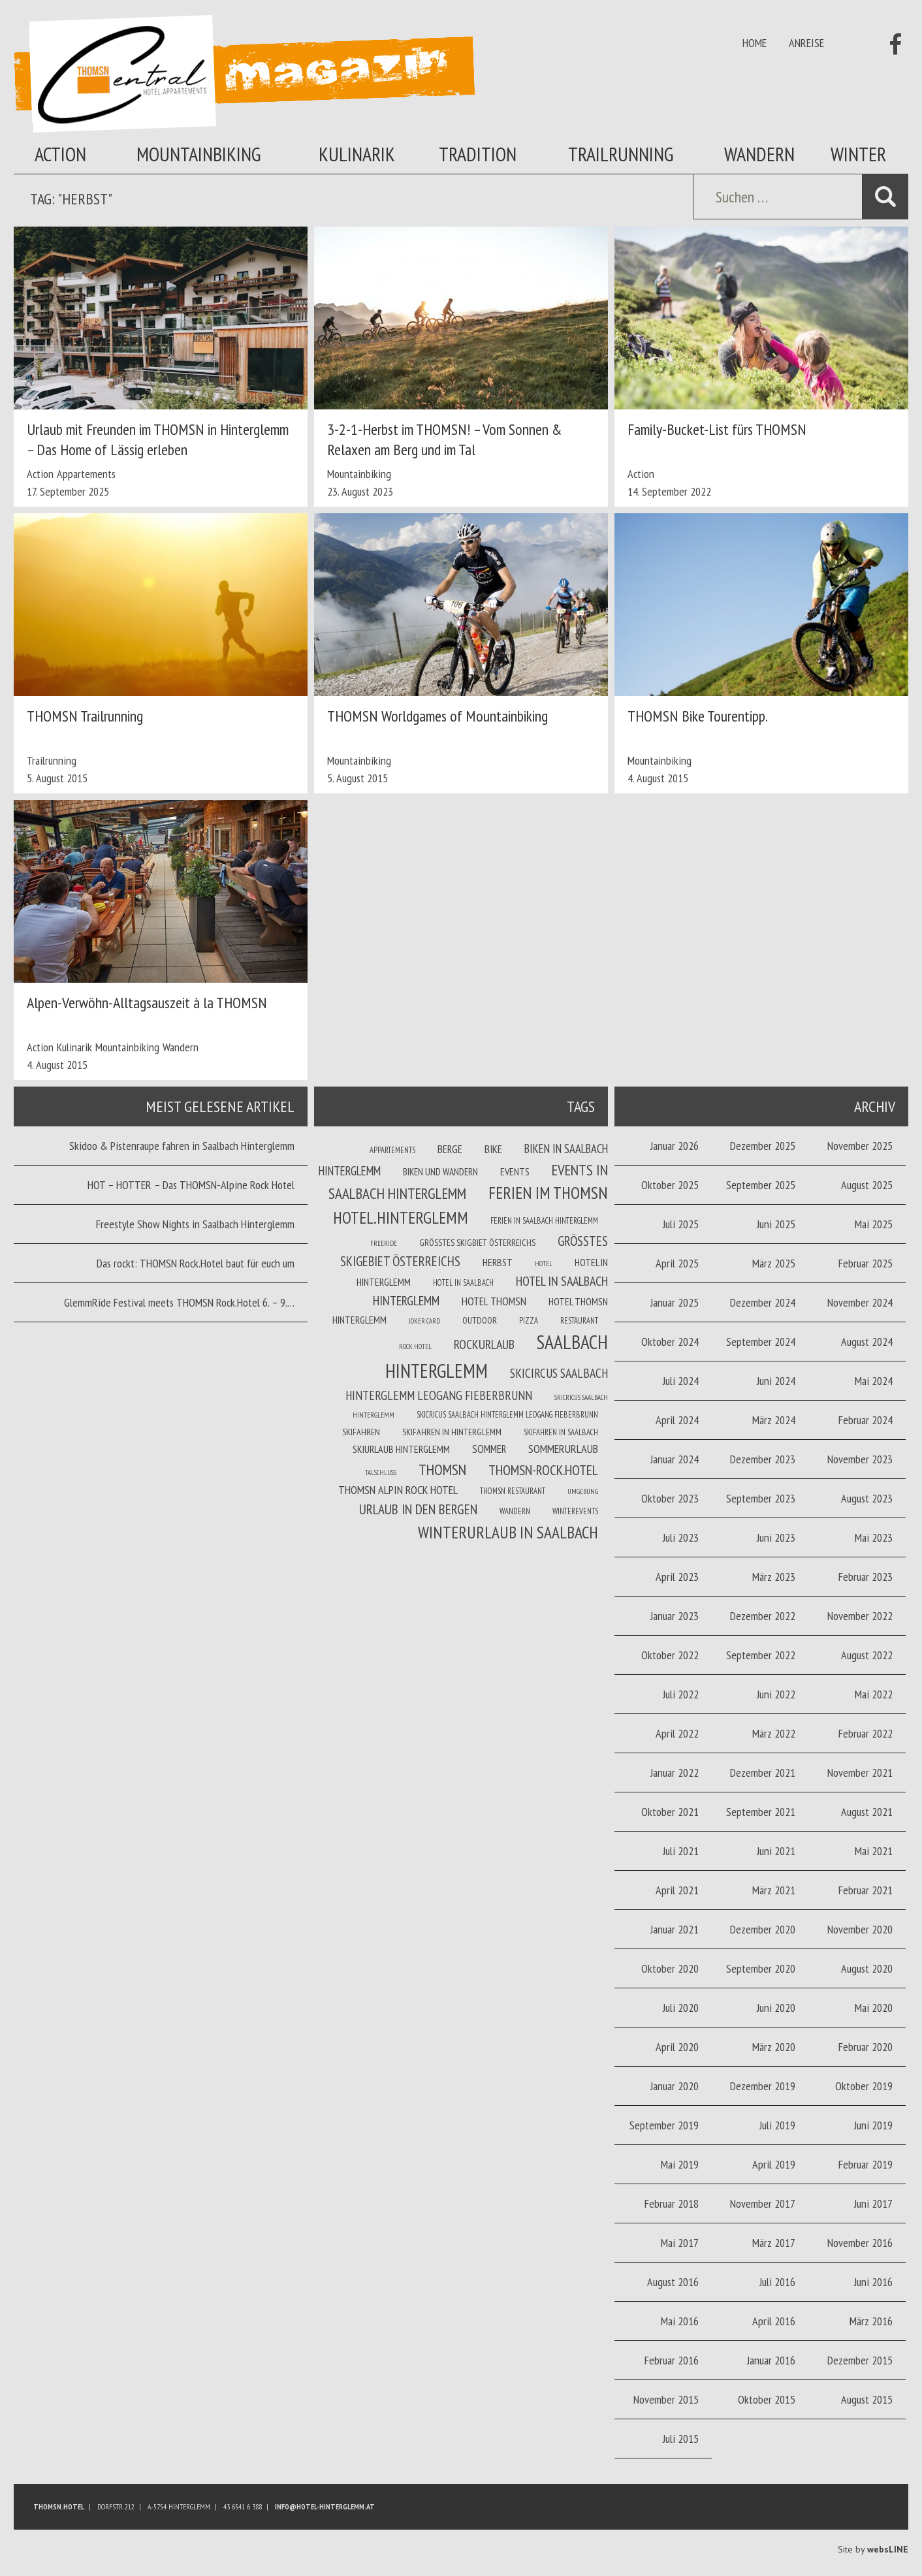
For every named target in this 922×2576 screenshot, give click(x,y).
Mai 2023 (874, 1537)
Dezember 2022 (762, 1615)
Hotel (543, 1263)
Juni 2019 (873, 2125)
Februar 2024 (865, 1419)
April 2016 (773, 2321)
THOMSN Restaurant (512, 1491)
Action (60, 154)
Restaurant (579, 1320)
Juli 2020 (681, 2007)
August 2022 (867, 1654)
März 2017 (773, 2242)
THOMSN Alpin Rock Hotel (398, 1489)
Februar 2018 (671, 2203)
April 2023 (677, 1576)
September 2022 (760, 1654)
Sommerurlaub (563, 1448)
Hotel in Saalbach (463, 1282)
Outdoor (479, 1320)
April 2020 (677, 2046)
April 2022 (677, 1733)
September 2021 (760, 1811)
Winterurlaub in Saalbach (508, 1532)
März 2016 (871, 2321)
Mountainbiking (198, 154)
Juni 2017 (873, 2203)
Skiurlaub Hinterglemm (401, 1448)
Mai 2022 (874, 1694)
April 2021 (677, 1890)
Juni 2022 (776, 1694)
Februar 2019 (865, 2164)
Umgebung (582, 1491)
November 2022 (860, 1615)
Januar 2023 (674, 1615)
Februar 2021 (865, 1890)
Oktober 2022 (670, 1654)
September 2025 (760, 1184)
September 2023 (760, 1498)
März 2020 (773, 2046)
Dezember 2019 (762, 2085)
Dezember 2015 (860, 2360)
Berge (449, 1149)
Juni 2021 (776, 1850)
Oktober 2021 (670, 1811)
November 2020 (860, 1929)
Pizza (528, 1320)
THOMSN (442, 1469)
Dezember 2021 (762, 1772)
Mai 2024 (874, 1380)
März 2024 (773, 1419)
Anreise (806, 42)
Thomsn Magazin (244, 74)
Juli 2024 (681, 1380)
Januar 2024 (674, 1459)
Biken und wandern (440, 1171)
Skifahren (361, 1432)
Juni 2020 (776, 2007)
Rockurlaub (484, 1344)
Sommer (489, 1449)
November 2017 (762, 2203)
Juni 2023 (776, 1537)
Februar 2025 (865, 1263)
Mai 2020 (874, 2007)
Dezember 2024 (762, 1302)
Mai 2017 (680, 2242)
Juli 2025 (681, 1224)
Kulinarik (357, 154)
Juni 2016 (873, 2281)
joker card (424, 1321)
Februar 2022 (865, 1733)
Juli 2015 (681, 2438)
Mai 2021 (874, 1850)
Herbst (498, 1262)
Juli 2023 (681, 1537)
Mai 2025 (874, 1224)
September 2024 (760, 1341)
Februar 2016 (671, 2360)
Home (754, 42)
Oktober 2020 (670, 1968)
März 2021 (773, 1890)
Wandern (759, 154)
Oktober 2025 (670, 1184)
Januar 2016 (771, 2360)
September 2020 (760, 1968)
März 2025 (773, 1263)
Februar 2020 (865, 2046)
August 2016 (673, 2281)
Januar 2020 (674, 2085)
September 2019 (664, 2125)
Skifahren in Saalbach (561, 1432)
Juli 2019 (777, 2125)
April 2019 (773, 2164)
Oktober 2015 (766, 2399)
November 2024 (860, 1302)
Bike (493, 1149)
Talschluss (380, 1472)
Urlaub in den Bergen (418, 1509)
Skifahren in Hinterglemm (451, 1432)
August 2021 (867, 1811)
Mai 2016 (680, 2321)
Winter (858, 154)
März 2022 (773, 1733)
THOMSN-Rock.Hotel (543, 1470)
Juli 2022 (681, 1694)
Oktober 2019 (864, 2085)
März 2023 (773, 1576)
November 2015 (666, 2399)
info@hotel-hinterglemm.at (325, 2506)
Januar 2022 (674, 1772)
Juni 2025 (776, 1224)
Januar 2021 (674, 1929)
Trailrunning (621, 154)
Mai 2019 (680, 2164)
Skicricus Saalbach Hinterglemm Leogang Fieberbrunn (507, 1414)
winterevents (575, 1511)
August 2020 (867, 1968)
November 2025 (860, 1145)
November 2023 (860, 1459)
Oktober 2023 (670, 1498)
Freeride (383, 1243)
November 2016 (860, 2242)
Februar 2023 (865, 1576)
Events (515, 1171)
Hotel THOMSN (494, 1301)
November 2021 (860, 1772)
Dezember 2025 (762, 1145)
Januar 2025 (674, 1302)
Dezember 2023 (762, 1459)
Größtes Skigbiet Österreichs (477, 1242)
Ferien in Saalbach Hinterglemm (544, 1220)
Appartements (86, 473)
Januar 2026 (674, 1145)
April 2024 (677, 1419)
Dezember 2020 (762, 1929)
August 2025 (867, 1184)
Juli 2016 (777, 2281)
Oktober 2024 (670, 1341)
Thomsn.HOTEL (58, 2506)
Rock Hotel (415, 1346)
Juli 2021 (681, 1850)
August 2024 (867, 1341)
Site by (873, 2549)
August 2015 (867, 2399)
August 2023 (867, 1498)
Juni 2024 (776, 1380)
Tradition (478, 154)
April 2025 (677, 1263)
